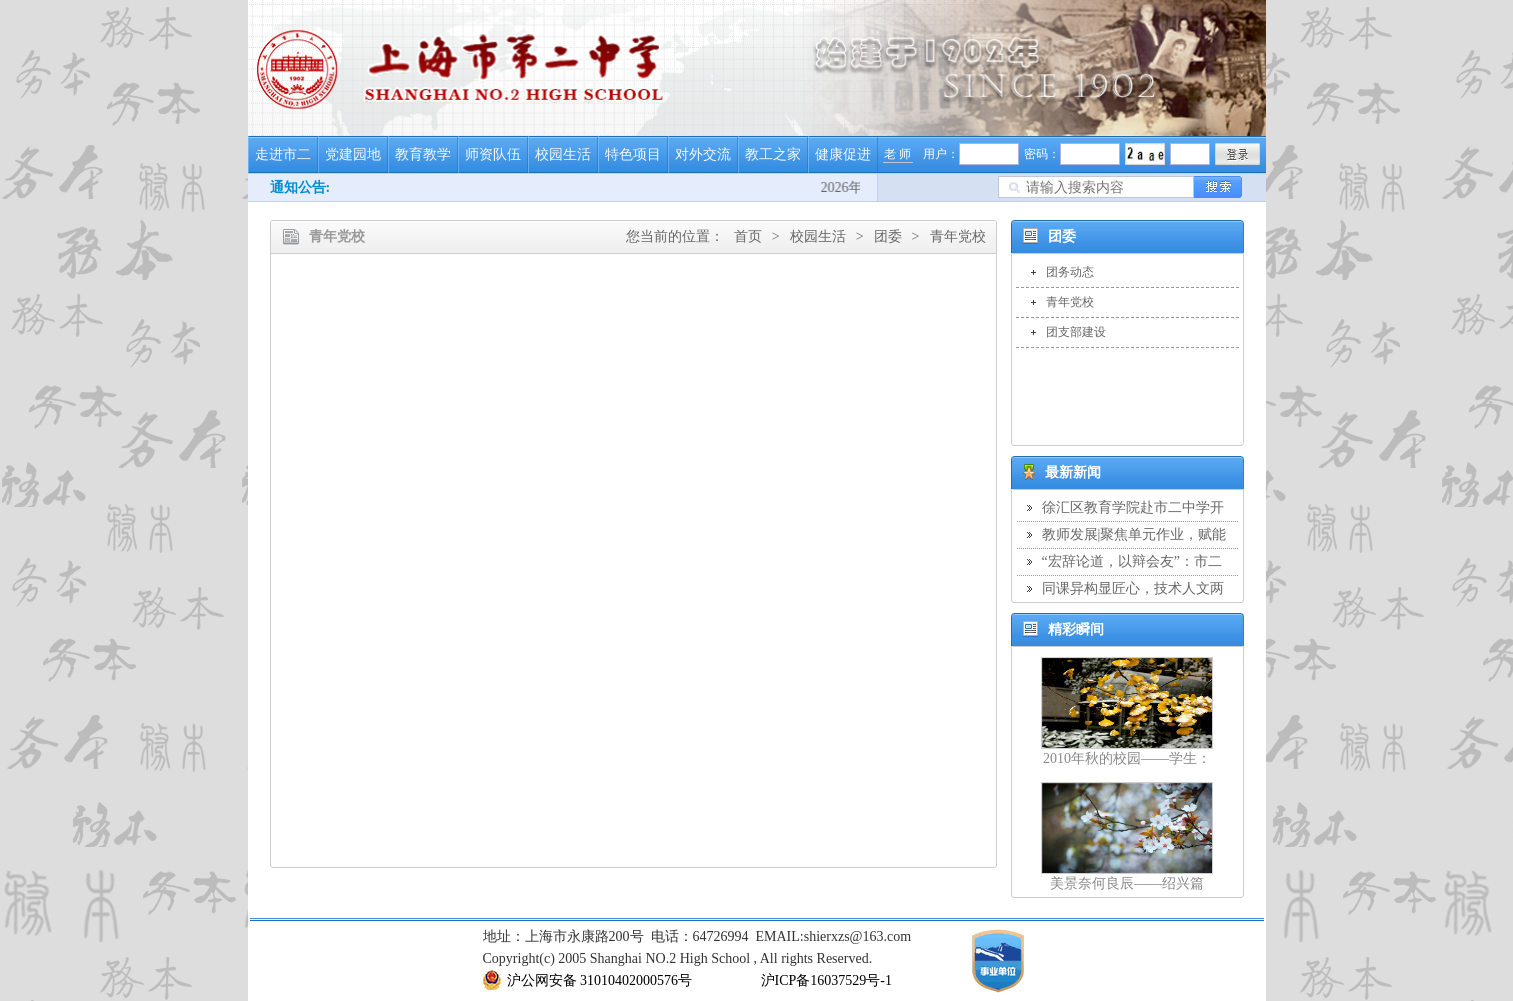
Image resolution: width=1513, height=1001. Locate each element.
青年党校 (958, 236)
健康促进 (843, 154)
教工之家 (773, 154)
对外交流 (703, 154)
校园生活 (563, 154)
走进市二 (283, 154)
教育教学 (423, 154)
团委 (888, 236)
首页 (748, 236)
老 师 (897, 154)
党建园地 (353, 154)
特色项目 (633, 154)
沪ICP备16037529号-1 (826, 980)
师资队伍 (493, 154)
